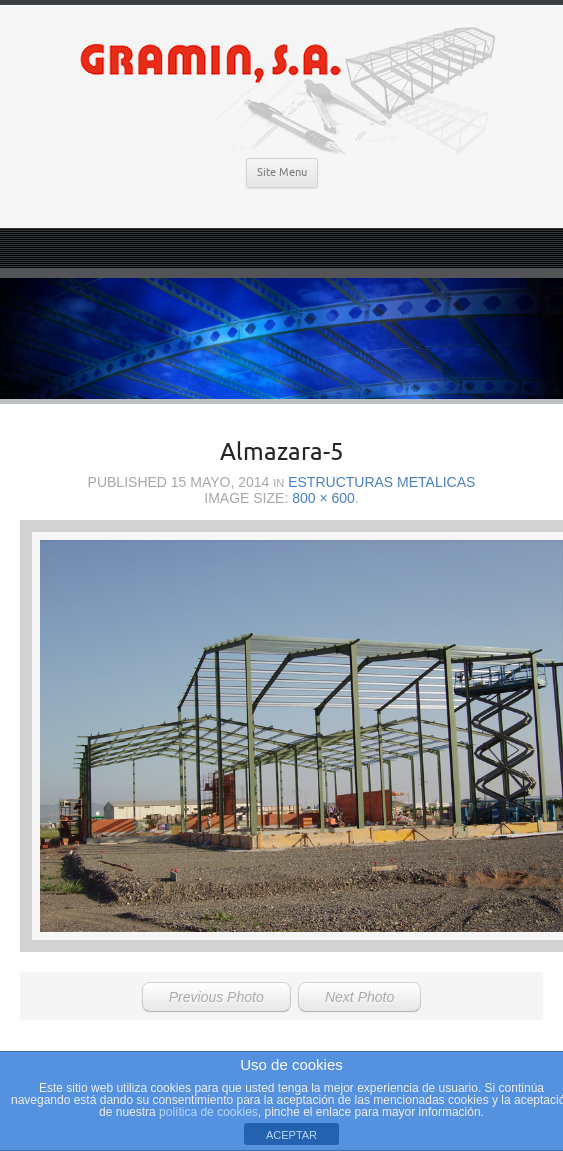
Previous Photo (216, 997)
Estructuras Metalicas (381, 482)
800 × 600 (323, 498)
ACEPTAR (291, 1135)
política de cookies (208, 1112)
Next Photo (359, 997)
